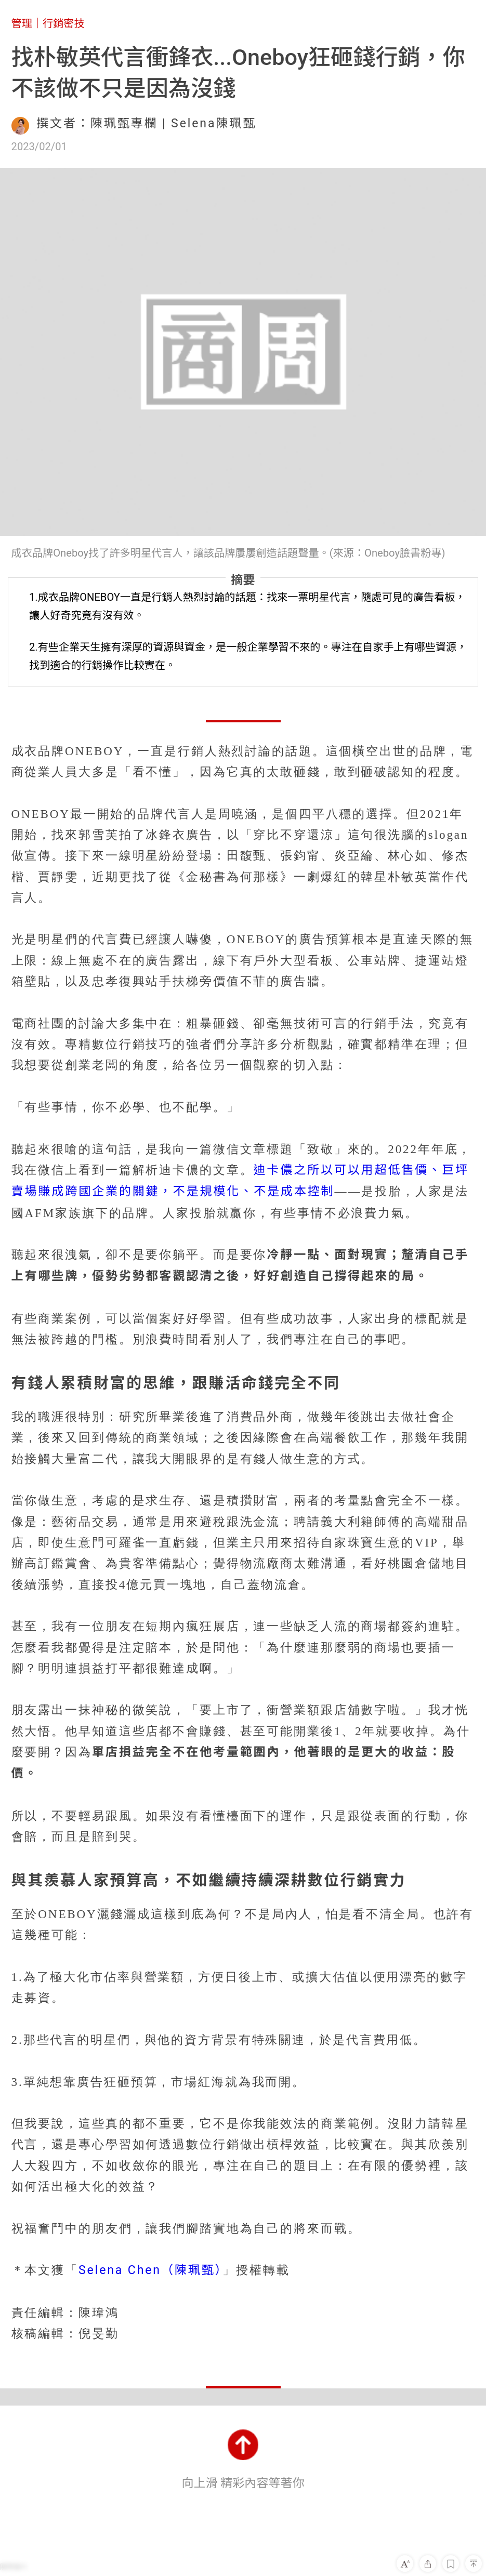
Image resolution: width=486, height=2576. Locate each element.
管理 (21, 23)
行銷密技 (64, 23)
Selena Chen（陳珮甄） (150, 2270)
